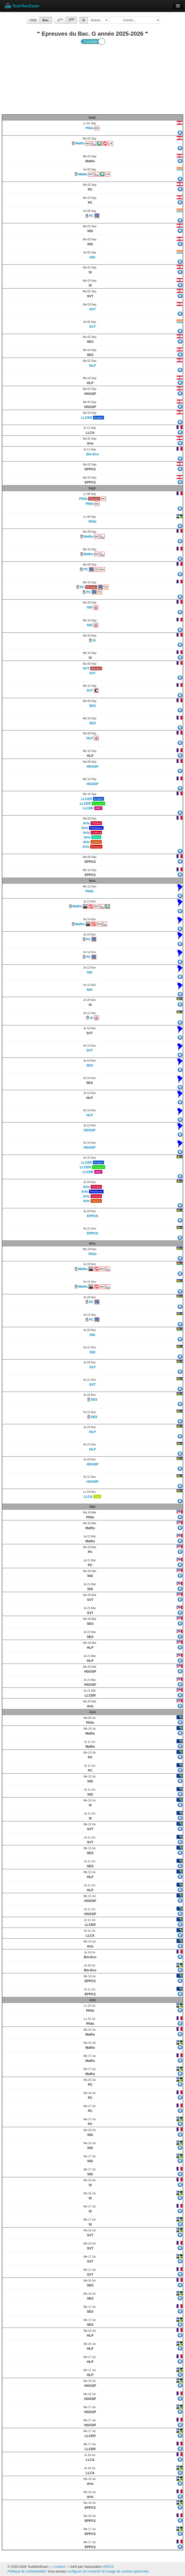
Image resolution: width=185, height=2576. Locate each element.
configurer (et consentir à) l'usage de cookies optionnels (108, 2571)
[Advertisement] (92, 79)
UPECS (108, 2566)
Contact (59, 2566)
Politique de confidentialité (27, 2571)
